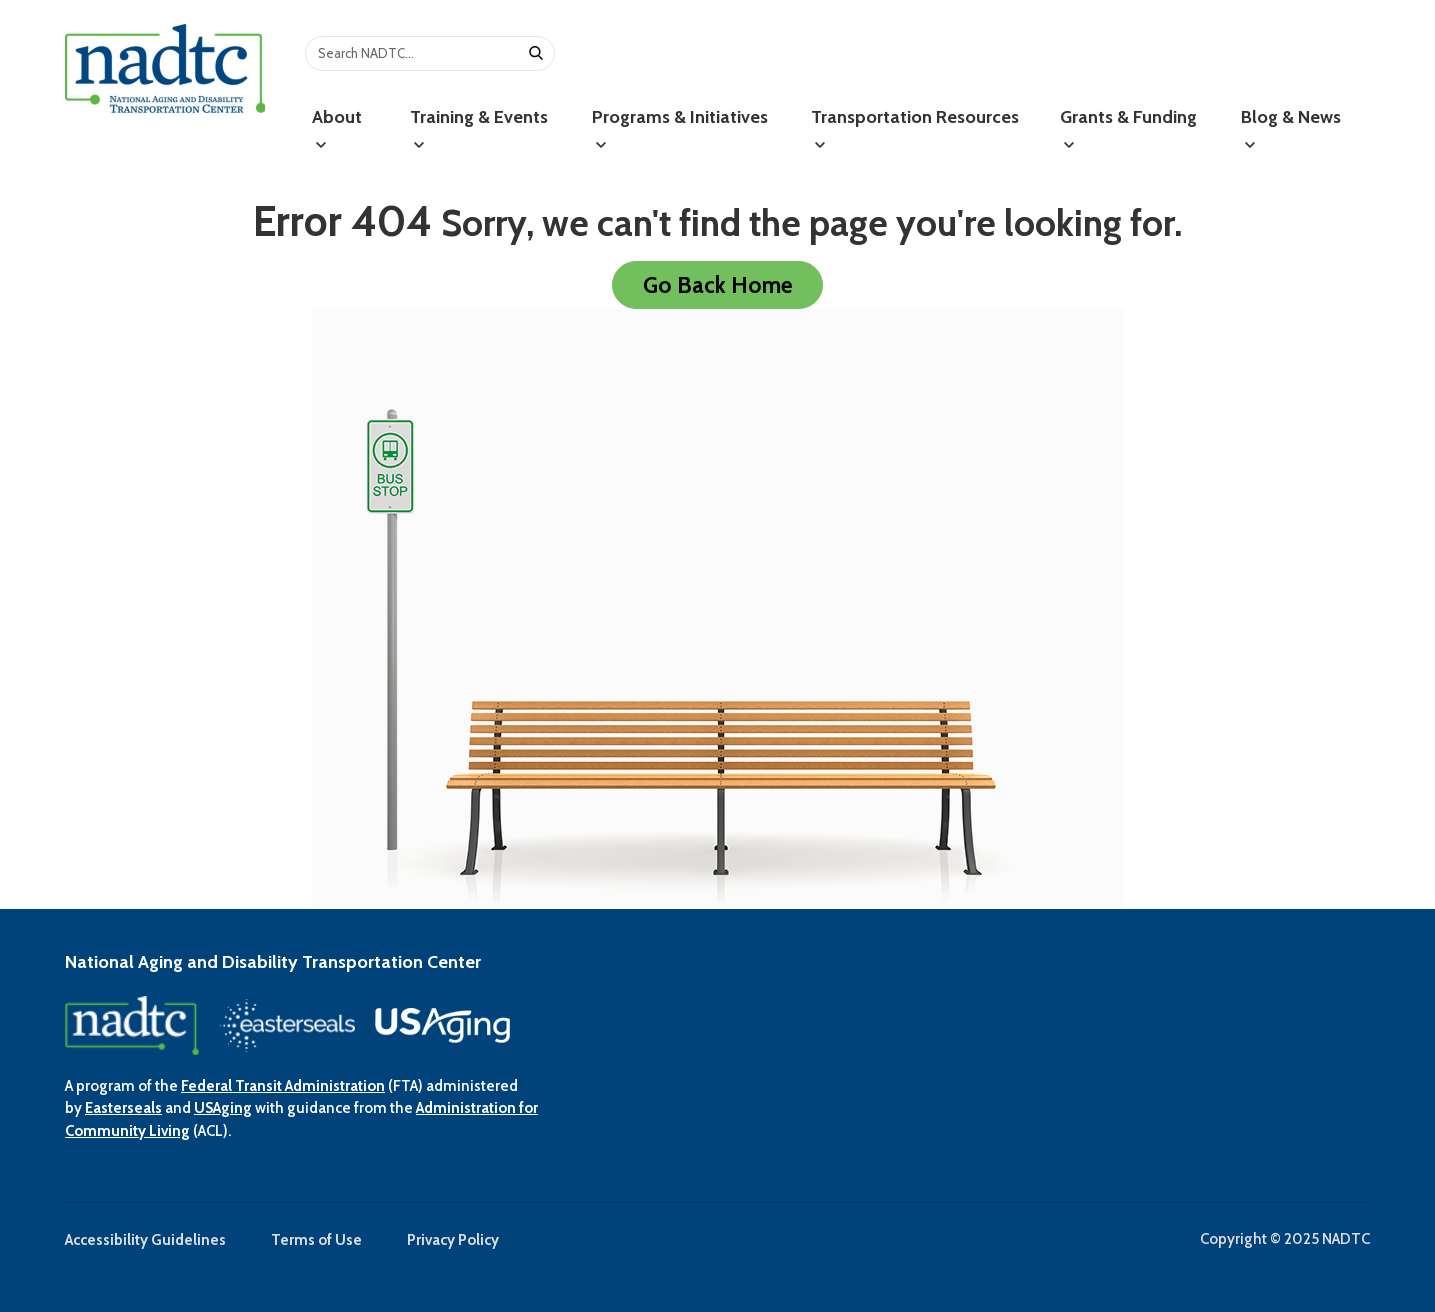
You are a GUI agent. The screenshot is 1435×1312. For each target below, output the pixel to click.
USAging (223, 1108)
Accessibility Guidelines (145, 1240)
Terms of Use (316, 1240)
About (337, 128)
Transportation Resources (915, 128)
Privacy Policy (453, 1240)
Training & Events (479, 128)
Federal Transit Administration (283, 1086)
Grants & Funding (1128, 128)
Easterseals (123, 1108)
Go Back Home (717, 285)
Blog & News (1291, 128)
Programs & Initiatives (680, 128)
